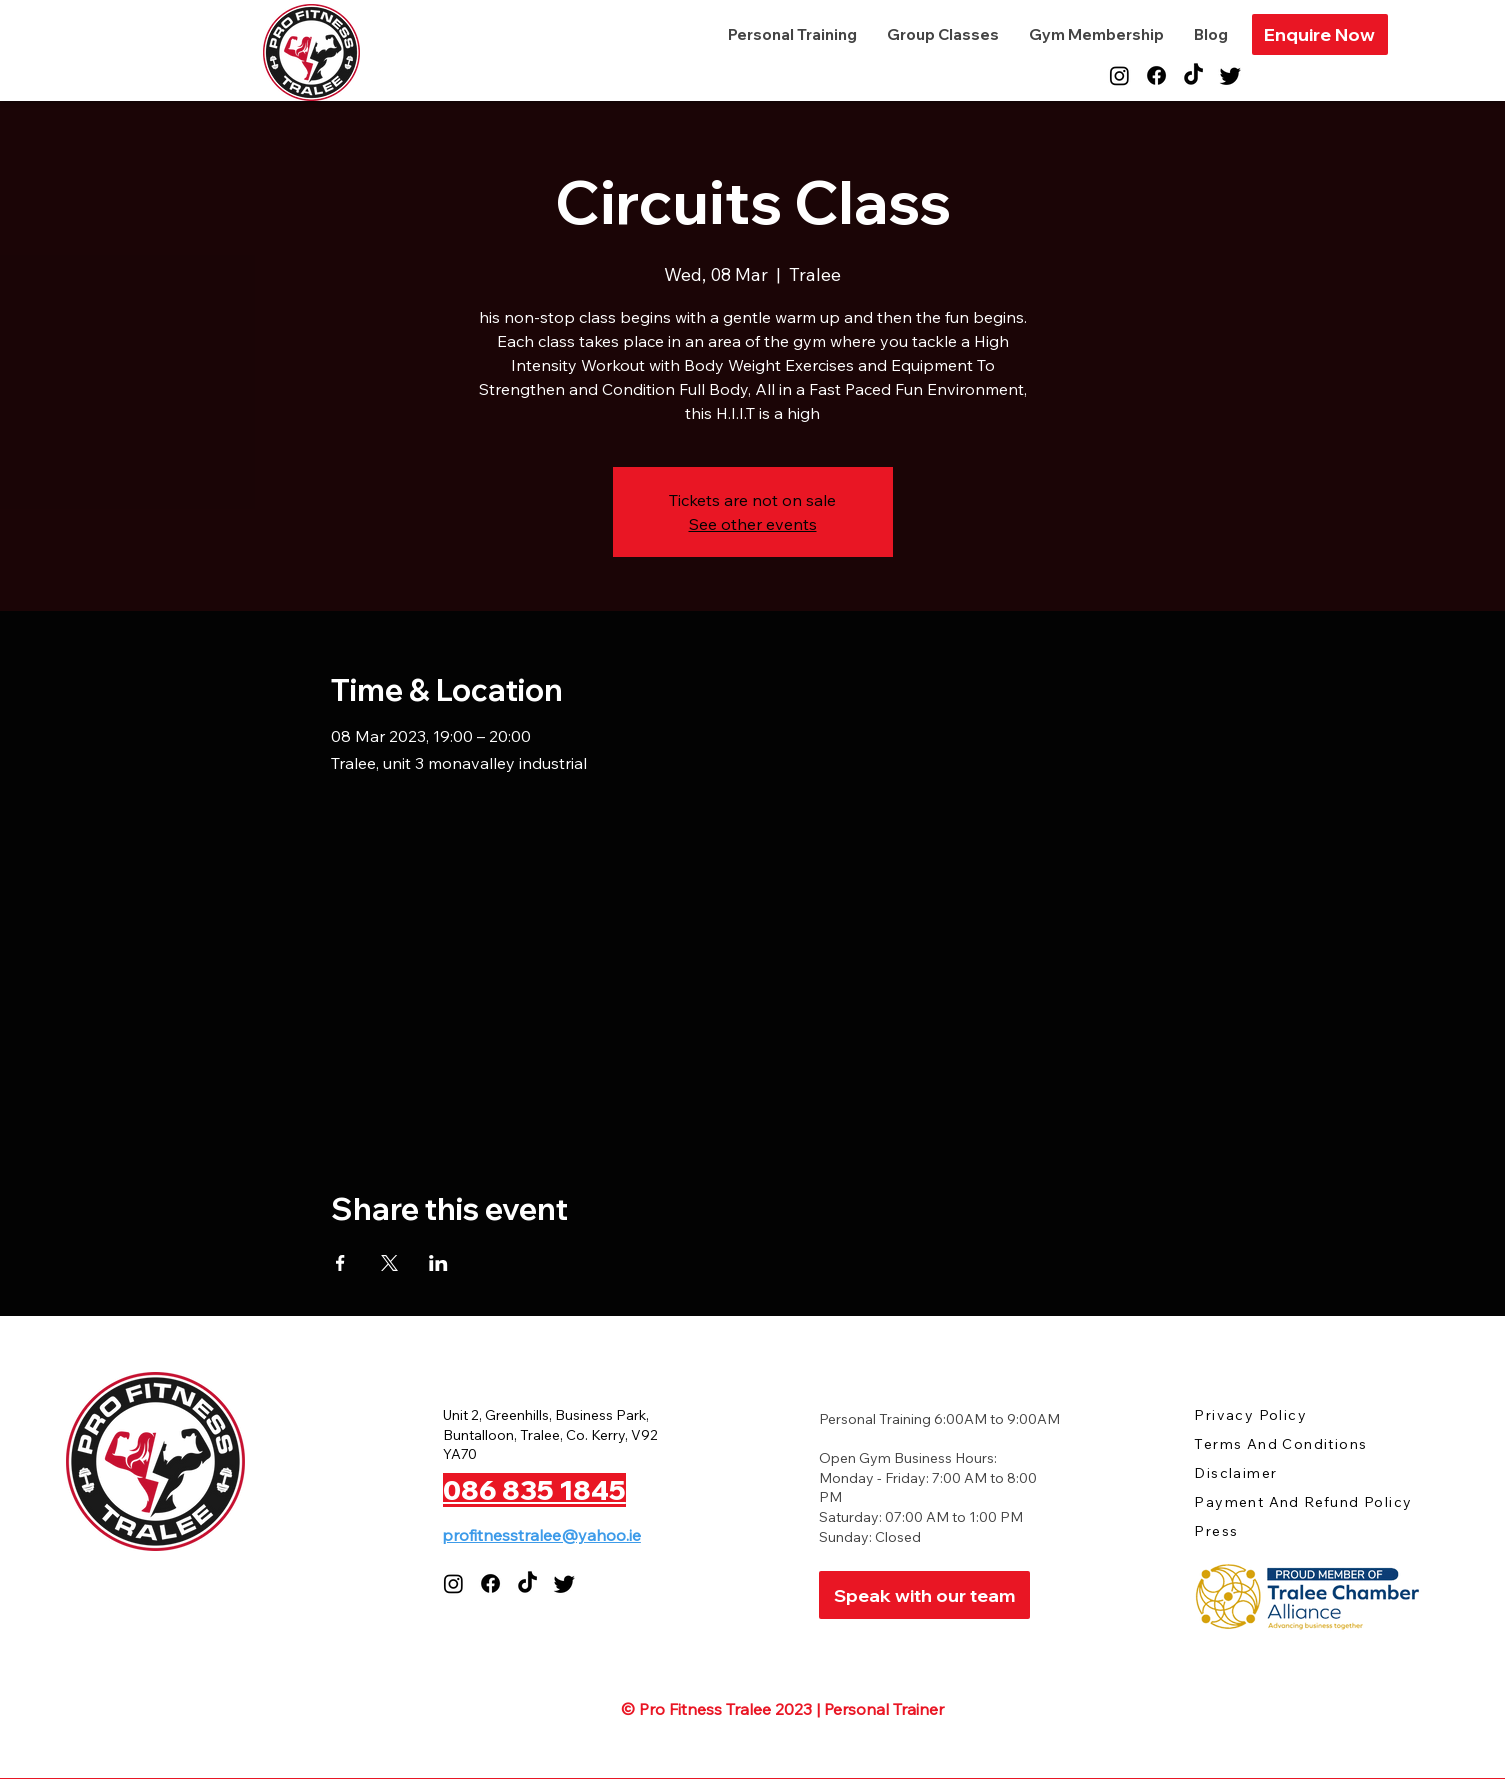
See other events (753, 524)
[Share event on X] (389, 1263)
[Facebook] (1156, 75)
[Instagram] (1119, 75)
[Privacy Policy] (1265, 1415)
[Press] (1265, 1531)
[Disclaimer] (1265, 1473)
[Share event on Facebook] (340, 1263)
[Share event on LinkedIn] (438, 1263)
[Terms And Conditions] (1299, 1444)
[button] (1320, 34)
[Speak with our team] (924, 1595)
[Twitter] (1230, 75)
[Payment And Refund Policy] (1313, 1502)
